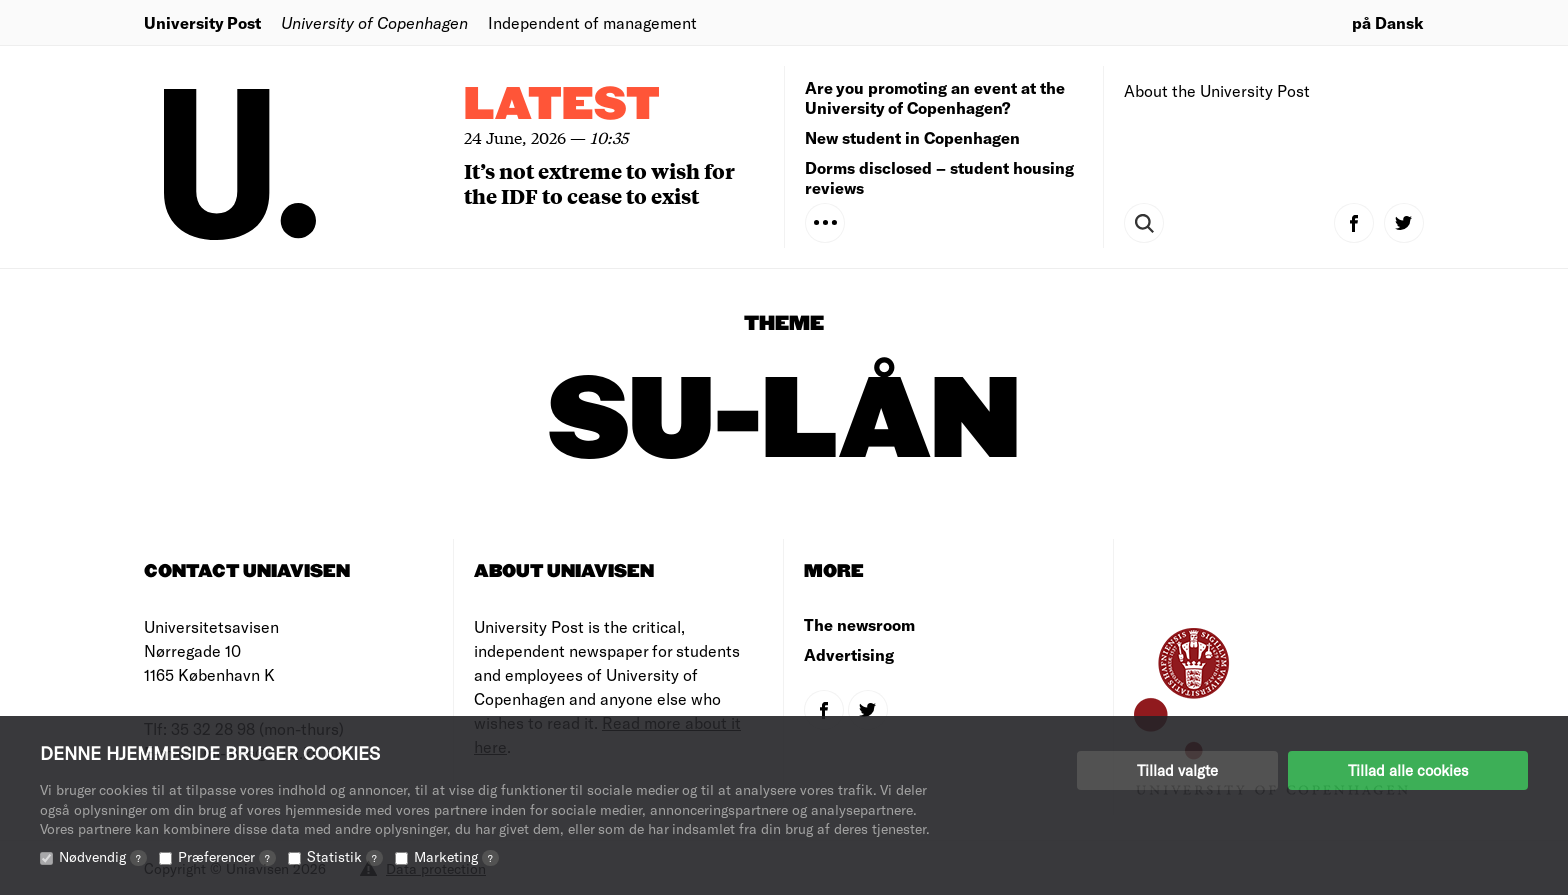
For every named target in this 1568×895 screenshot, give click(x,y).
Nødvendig (103, 856)
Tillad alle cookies (1408, 770)
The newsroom (859, 624)
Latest (562, 105)
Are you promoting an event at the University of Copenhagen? (935, 97)
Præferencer (227, 856)
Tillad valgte (1177, 770)
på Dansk (1388, 22)
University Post (202, 22)
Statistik (345, 856)
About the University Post (1217, 90)
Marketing (456, 856)
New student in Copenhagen (912, 137)
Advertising (849, 654)
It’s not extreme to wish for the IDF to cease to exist (599, 183)
